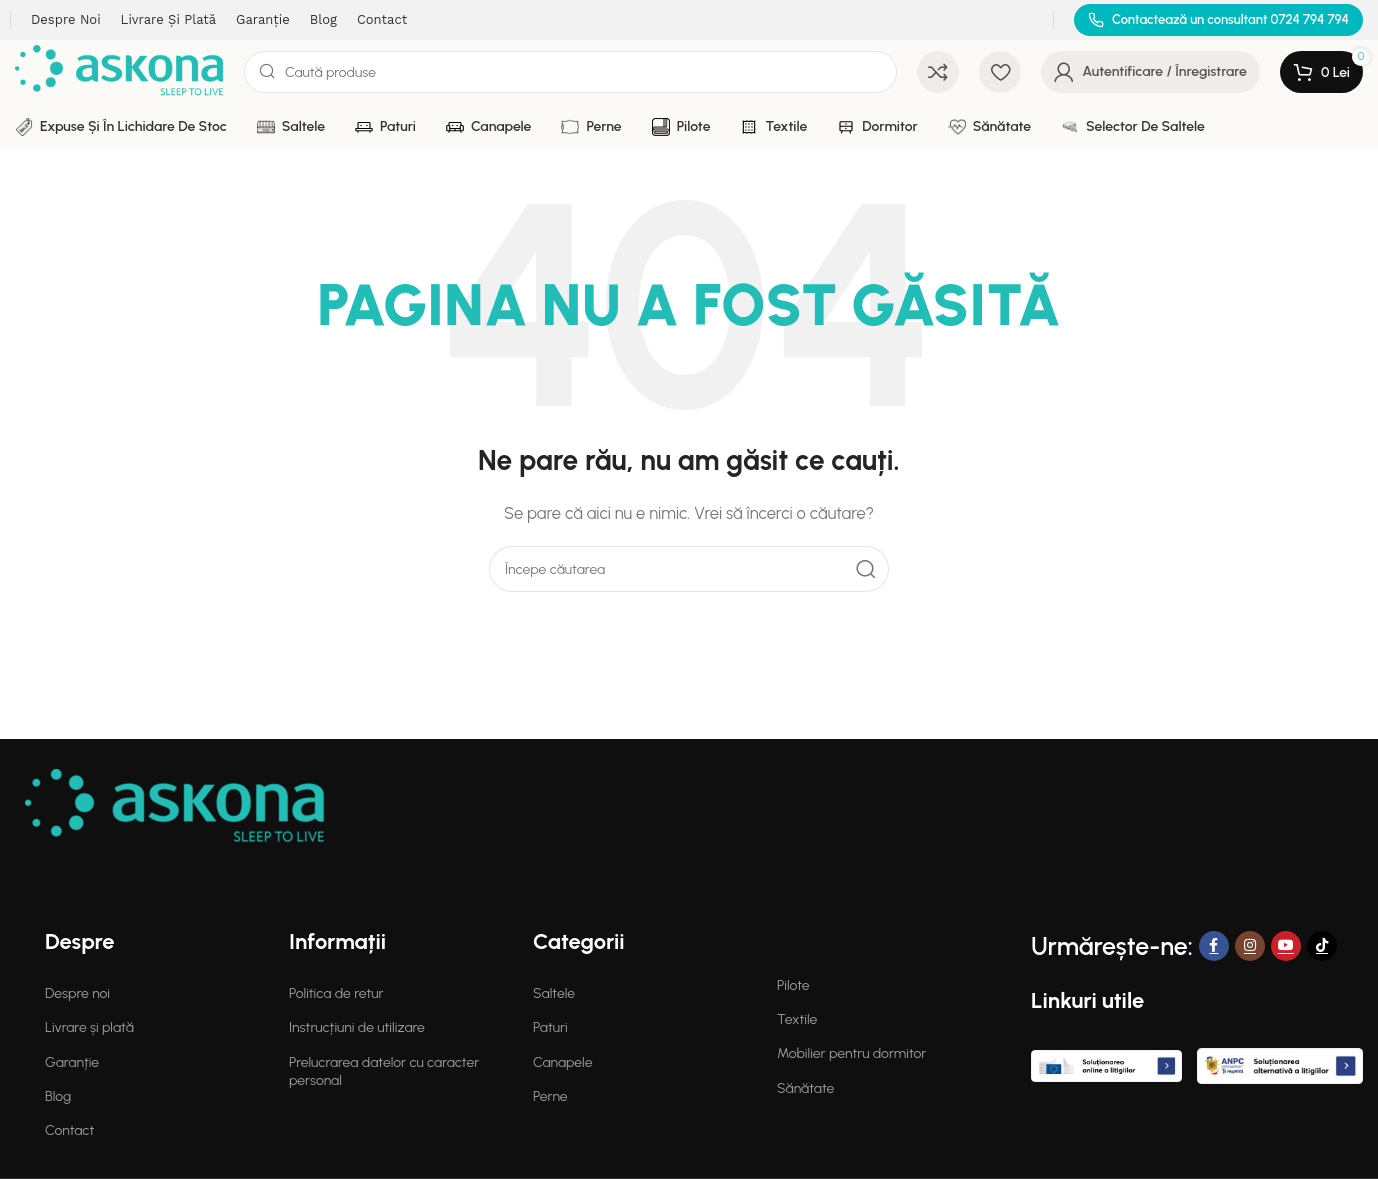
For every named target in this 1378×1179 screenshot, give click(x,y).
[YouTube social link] (1286, 946)
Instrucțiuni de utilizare (357, 1027)
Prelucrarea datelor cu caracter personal (384, 1071)
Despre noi (77, 993)
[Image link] (175, 806)
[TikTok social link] (1322, 946)
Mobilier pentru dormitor (851, 1053)
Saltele (554, 993)
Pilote (793, 985)
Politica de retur (336, 993)
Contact (69, 1130)
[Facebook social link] (1214, 946)
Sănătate (805, 1088)
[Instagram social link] (1250, 946)
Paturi (550, 1027)
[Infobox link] (1218, 20)
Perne (550, 1096)
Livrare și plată (89, 1027)
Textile (797, 1019)
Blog (58, 1096)
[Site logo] (119, 71)
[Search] (570, 72)
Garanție (72, 1062)
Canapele (562, 1062)
